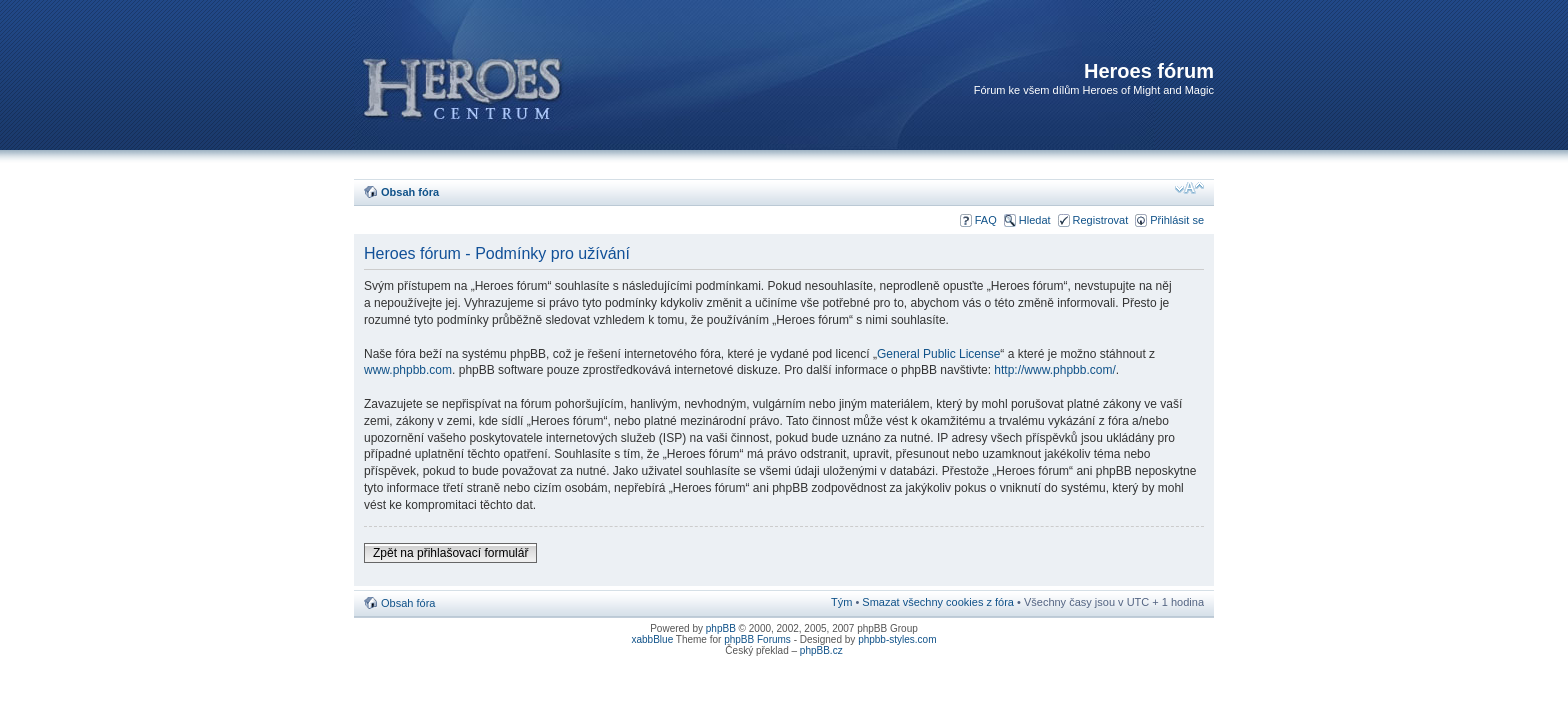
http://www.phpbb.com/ (1054, 370)
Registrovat (1101, 220)
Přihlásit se (1177, 220)
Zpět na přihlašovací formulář (450, 553)
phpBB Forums (757, 639)
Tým (841, 602)
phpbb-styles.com (897, 639)
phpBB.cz (821, 650)
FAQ (986, 220)
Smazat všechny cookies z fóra (938, 602)
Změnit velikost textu (1189, 188)
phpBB (721, 628)
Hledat (1035, 220)
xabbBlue (653, 639)
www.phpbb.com (408, 370)
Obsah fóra (410, 192)
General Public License (938, 354)
